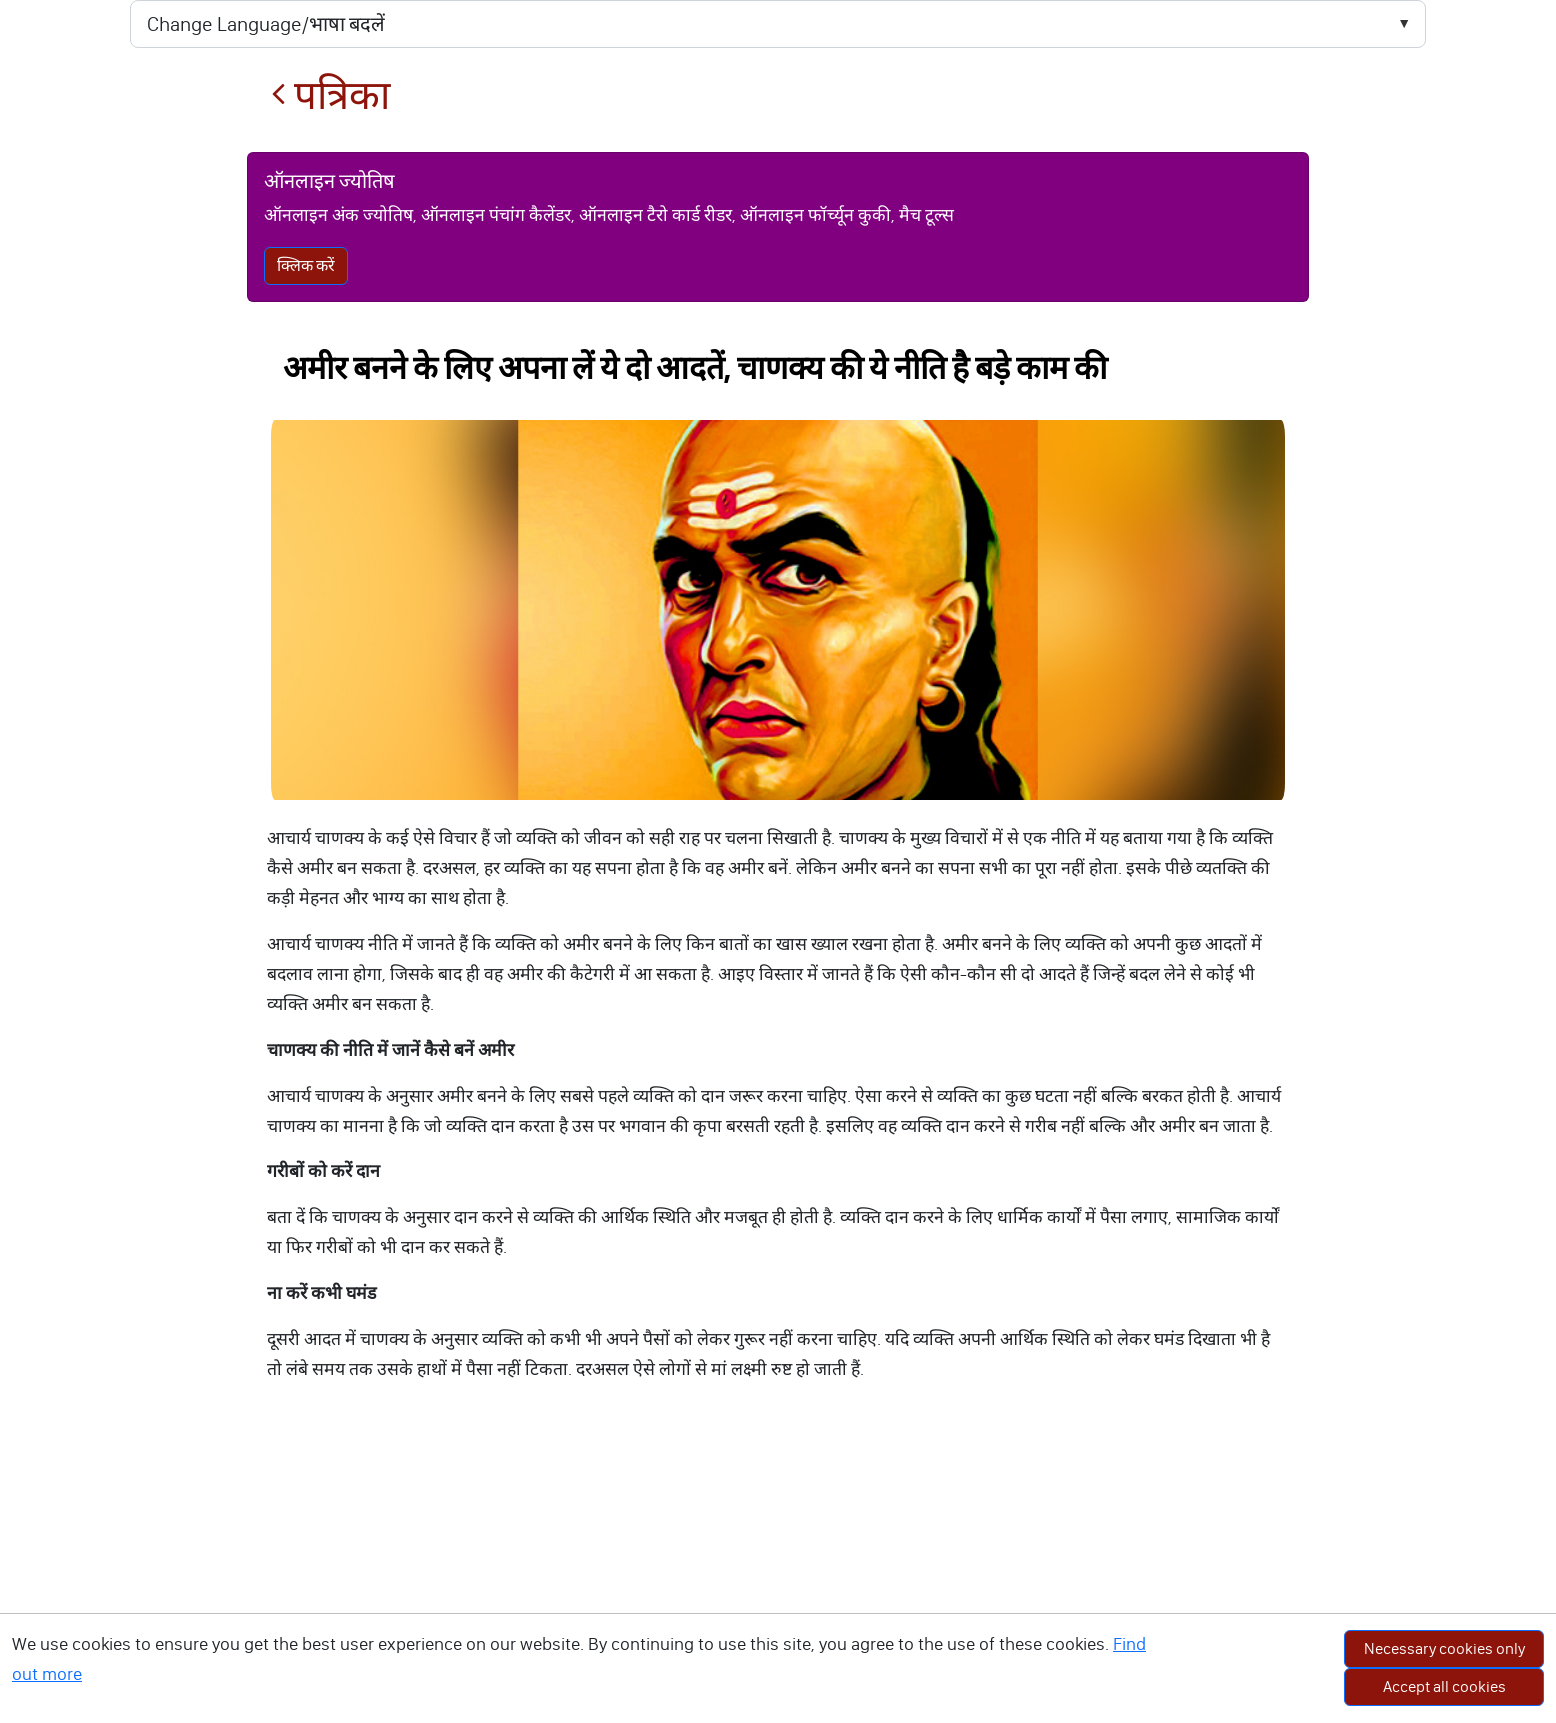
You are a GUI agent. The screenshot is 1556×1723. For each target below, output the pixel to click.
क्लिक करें (306, 265)
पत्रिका (330, 95)
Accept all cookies (1444, 1686)
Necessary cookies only (1444, 1648)
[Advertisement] (778, 1573)
